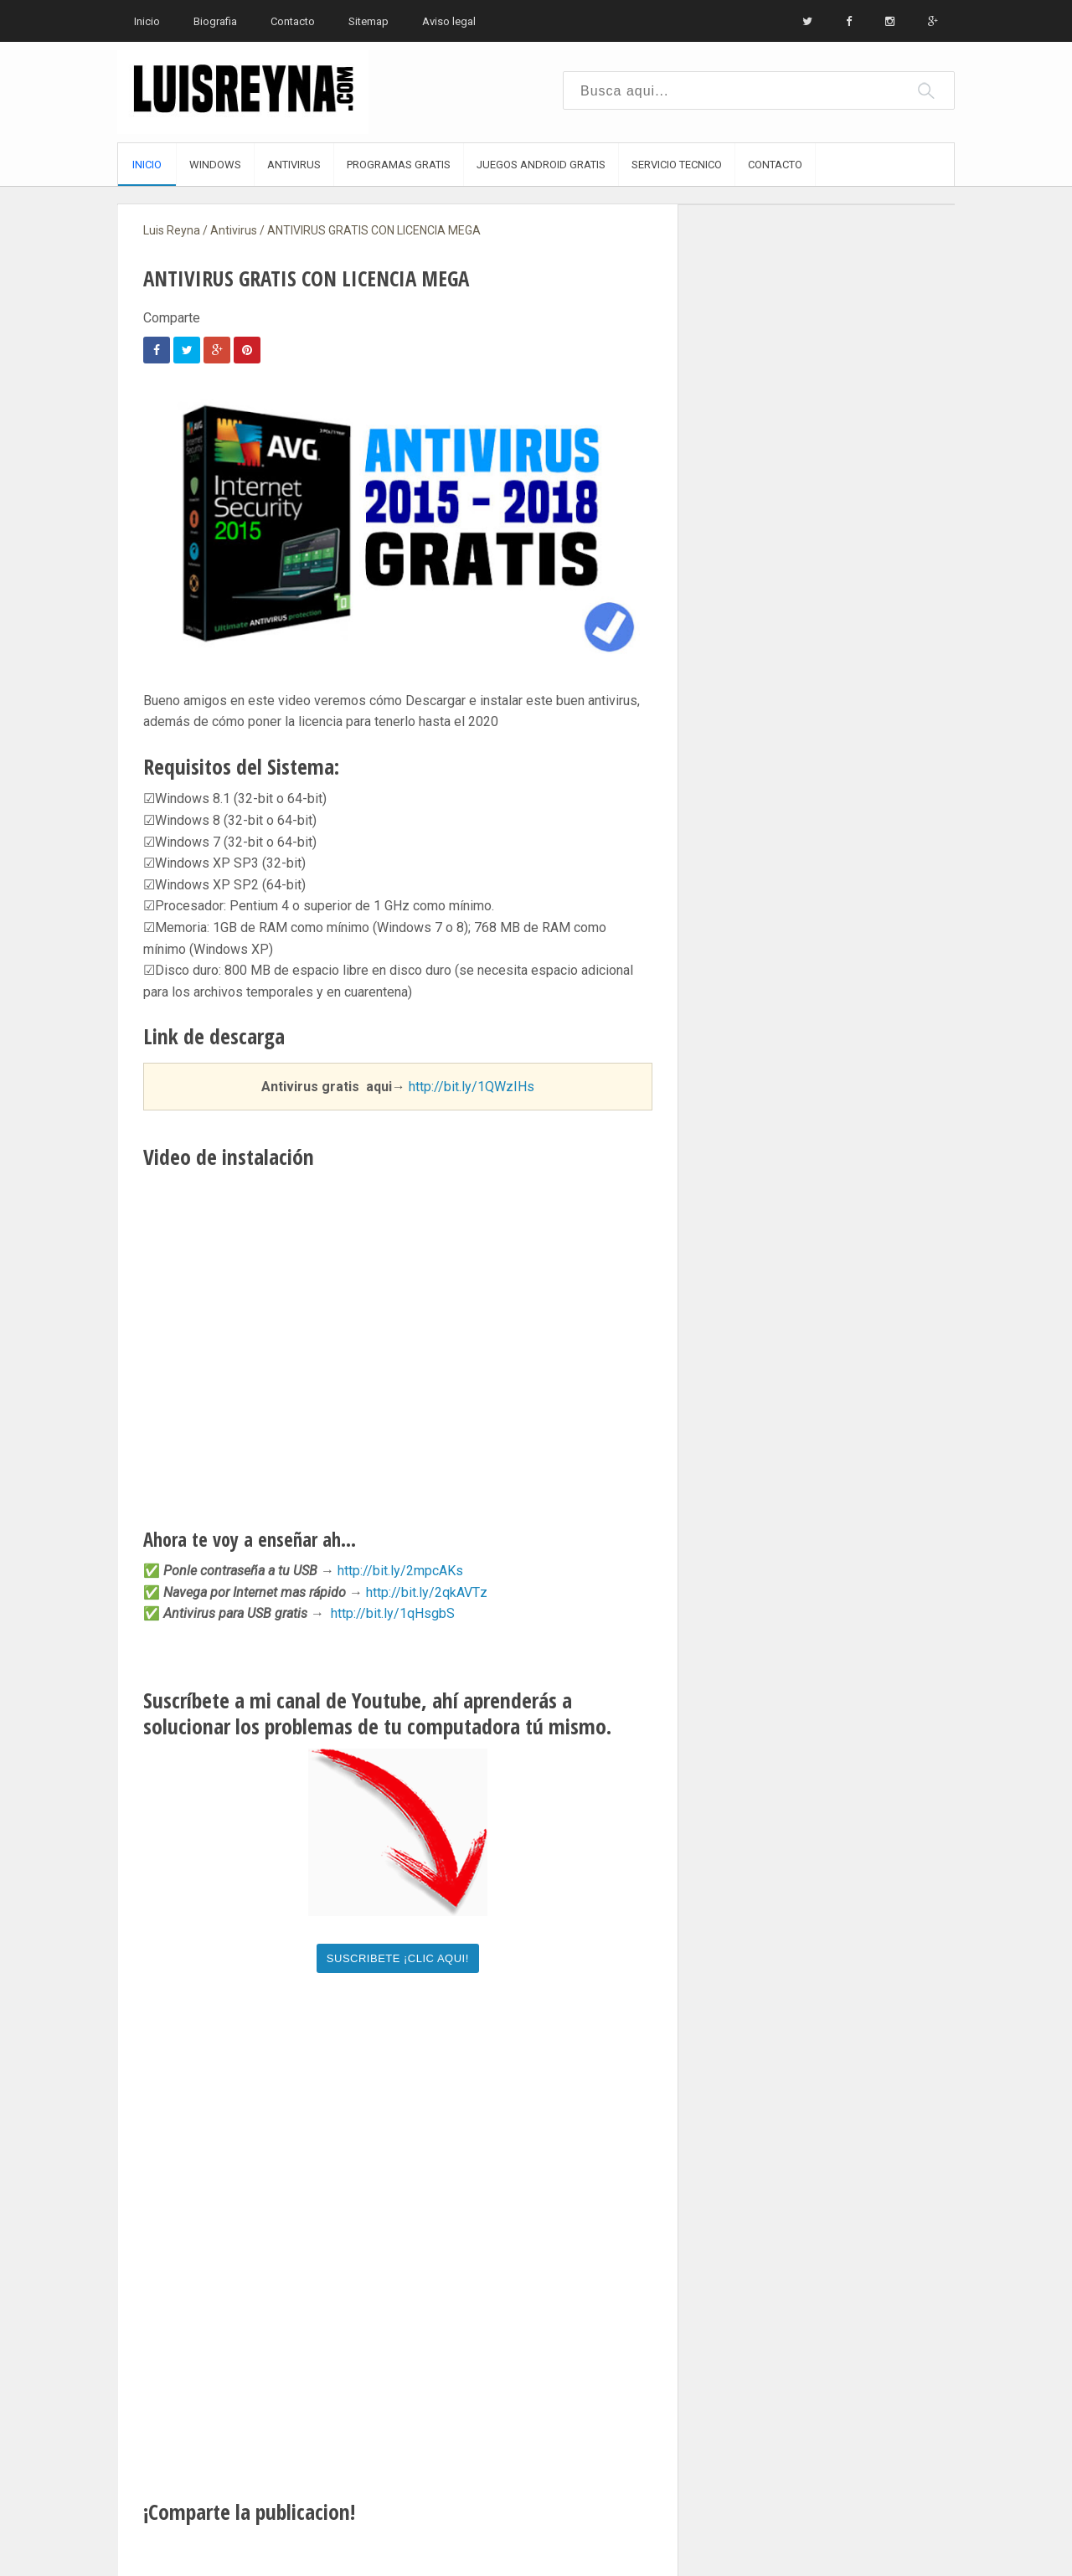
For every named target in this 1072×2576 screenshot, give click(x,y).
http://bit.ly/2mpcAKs (400, 1571)
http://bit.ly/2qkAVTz (426, 1592)
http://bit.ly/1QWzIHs (471, 1087)
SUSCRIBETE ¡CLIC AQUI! (398, 1958)
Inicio (147, 21)
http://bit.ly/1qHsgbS (393, 1613)
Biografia (215, 21)
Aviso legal (449, 21)
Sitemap (368, 21)
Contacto (293, 21)
